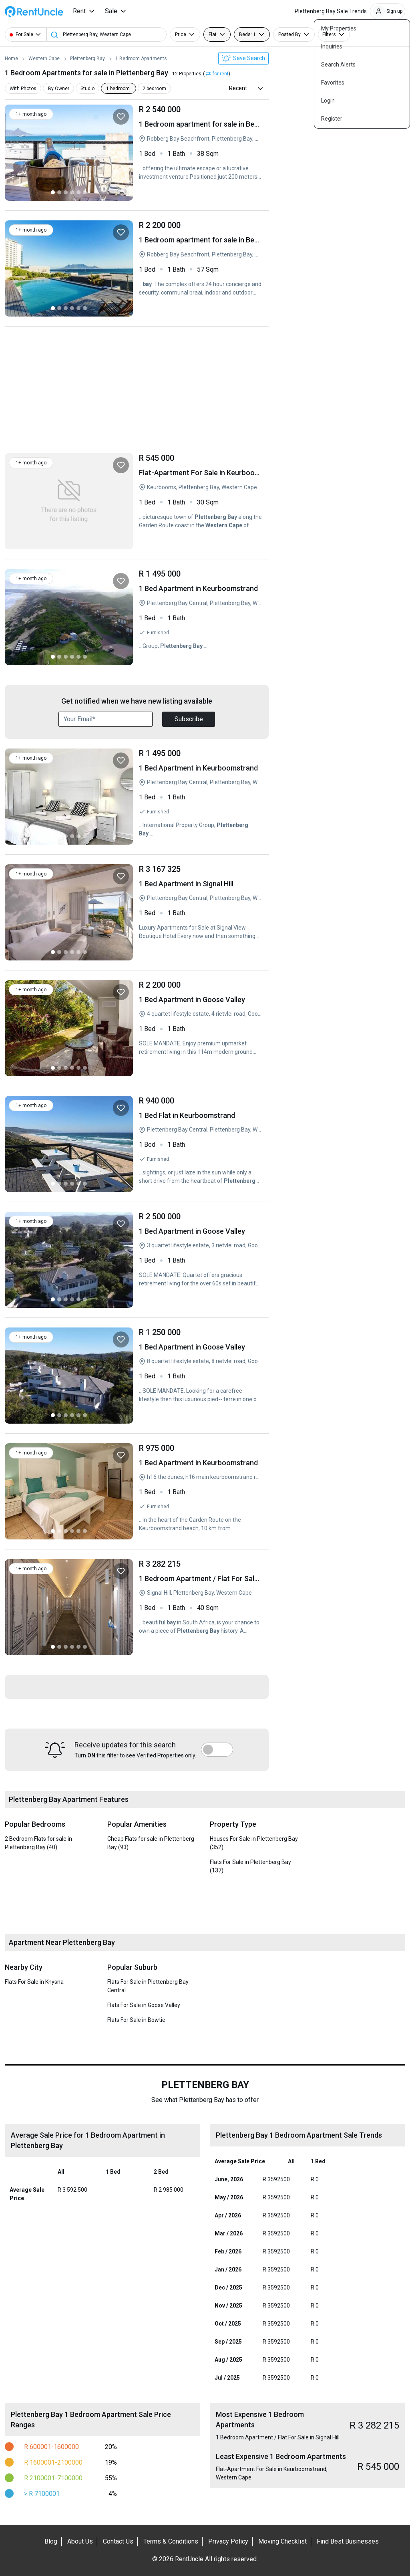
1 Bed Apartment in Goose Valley (201, 1028)
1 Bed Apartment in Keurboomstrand (201, 617)
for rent (221, 74)
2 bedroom (150, 88)
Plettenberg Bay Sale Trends (331, 11)
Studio (85, 88)
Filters (329, 34)
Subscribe (189, 719)
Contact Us (118, 2541)
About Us (80, 2541)
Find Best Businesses (348, 2541)
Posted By (289, 34)
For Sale (24, 34)
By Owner (57, 88)
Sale (111, 11)
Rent (79, 11)
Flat (213, 34)
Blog (50, 2541)
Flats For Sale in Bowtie (136, 2020)
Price (180, 34)
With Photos (22, 88)
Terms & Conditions (170, 2541)
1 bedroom (114, 88)
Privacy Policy (228, 2541)
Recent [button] (238, 88)
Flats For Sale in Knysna (34, 1982)
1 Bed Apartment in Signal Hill (201, 912)
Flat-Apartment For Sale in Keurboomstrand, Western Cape (201, 501)
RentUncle (34, 11)
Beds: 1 (247, 34)
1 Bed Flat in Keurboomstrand (201, 1144)
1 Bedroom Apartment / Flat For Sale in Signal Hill (201, 1607)
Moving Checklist (282, 2541)
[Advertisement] (137, 392)
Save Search (243, 58)
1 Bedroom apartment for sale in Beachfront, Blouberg (201, 153)
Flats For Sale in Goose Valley (143, 2005)
